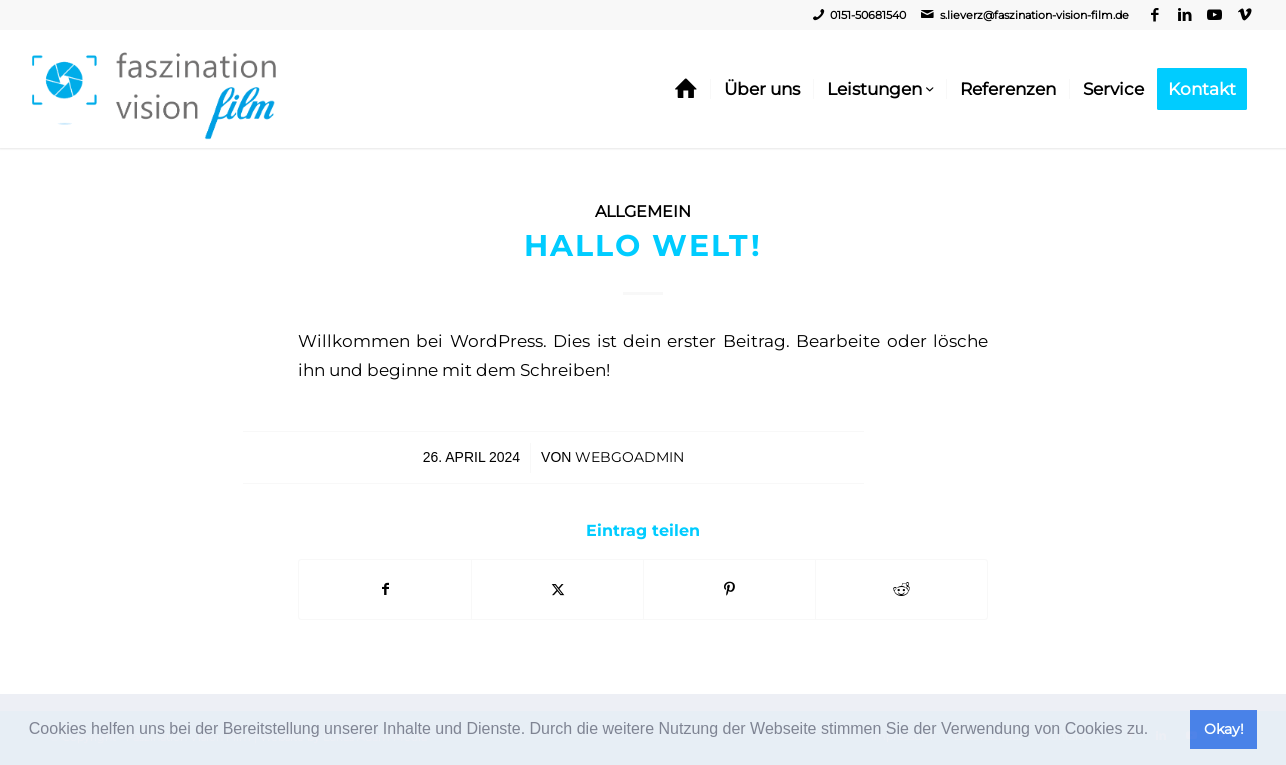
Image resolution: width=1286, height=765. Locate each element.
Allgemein (643, 211)
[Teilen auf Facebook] (385, 589)
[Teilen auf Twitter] (557, 589)
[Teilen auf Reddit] (901, 589)
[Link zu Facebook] (1154, 15)
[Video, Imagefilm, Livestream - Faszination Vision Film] (154, 89)
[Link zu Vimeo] (1245, 15)
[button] (1156, 731)
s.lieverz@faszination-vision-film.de (1034, 15)
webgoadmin (629, 457)
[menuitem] (686, 89)
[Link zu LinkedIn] (1184, 15)
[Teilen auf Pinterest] (729, 589)
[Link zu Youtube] (1214, 15)
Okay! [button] (1224, 729)
